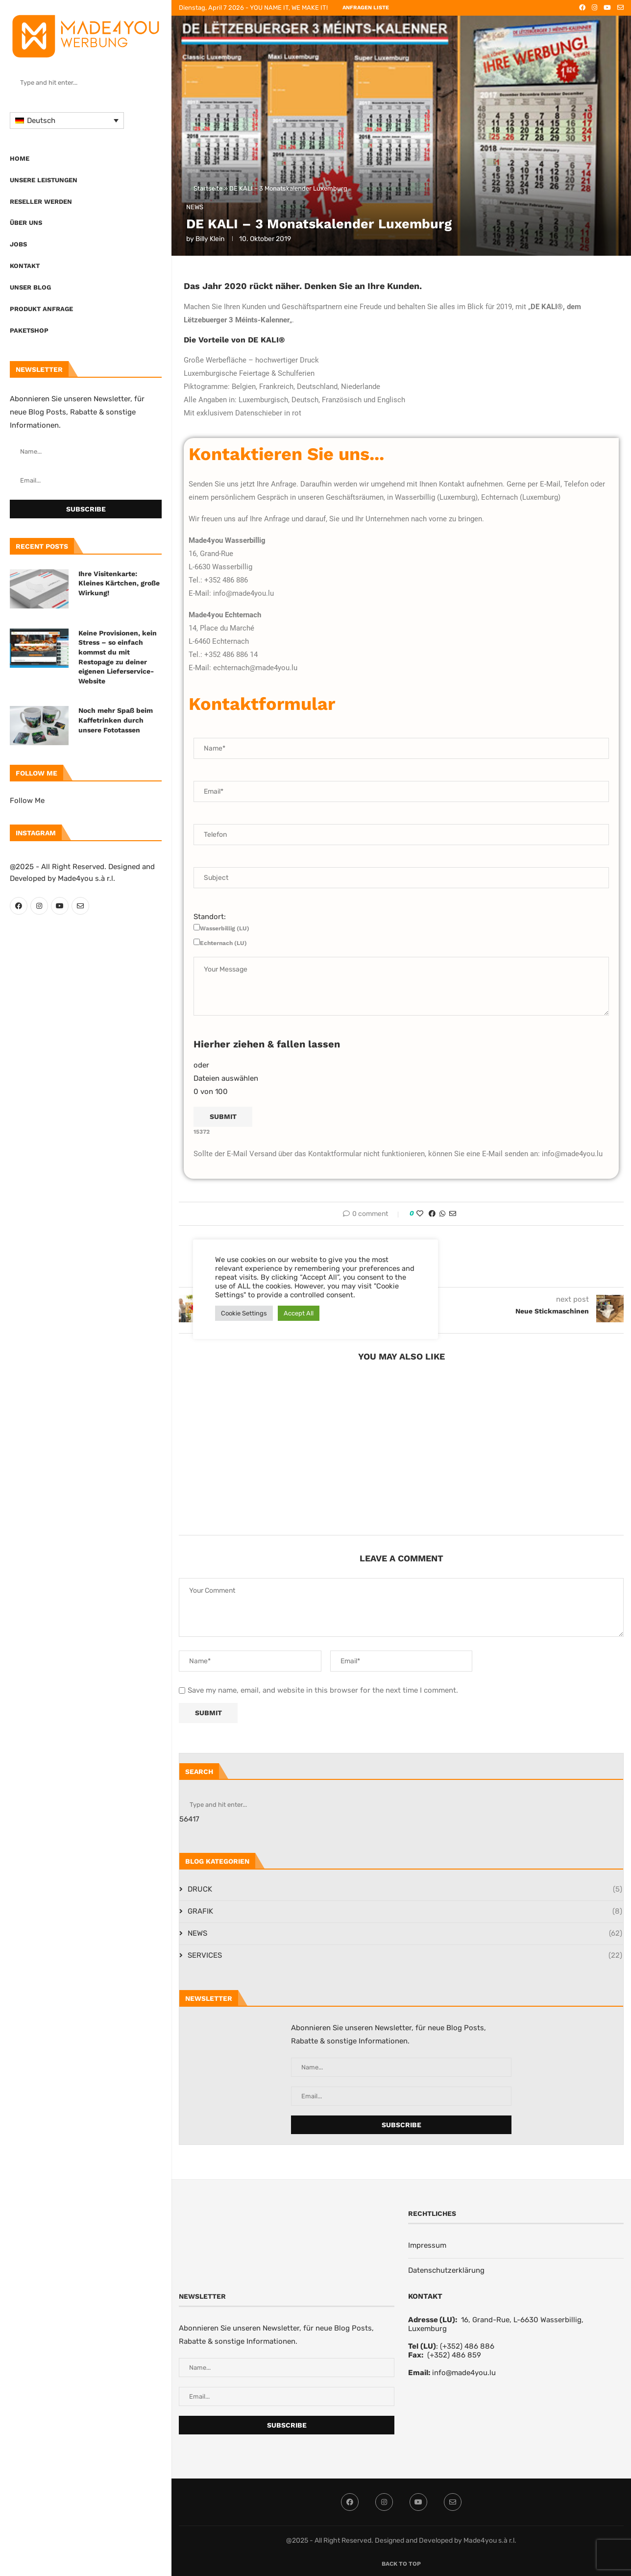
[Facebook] (18, 906)
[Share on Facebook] (432, 1214)
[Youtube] (60, 906)
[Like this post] (419, 1214)
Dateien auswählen (226, 1078)
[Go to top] (401, 2563)
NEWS (405, 1933)
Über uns (26, 222)
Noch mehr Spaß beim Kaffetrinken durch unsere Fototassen (115, 719)
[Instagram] (39, 906)
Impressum (427, 2245)
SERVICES (405, 1955)
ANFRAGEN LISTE (365, 7)
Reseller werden (41, 201)
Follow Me (27, 800)
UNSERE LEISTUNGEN (43, 180)
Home (19, 158)
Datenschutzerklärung (446, 2270)
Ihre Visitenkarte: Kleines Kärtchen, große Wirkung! (119, 583)
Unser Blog (30, 287)
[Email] (80, 906)
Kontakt (25, 265)
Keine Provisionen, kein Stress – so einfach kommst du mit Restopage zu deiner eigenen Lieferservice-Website (117, 657)
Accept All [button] (299, 1313)
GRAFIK (405, 1911)
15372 (202, 1131)
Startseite (208, 188)
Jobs (18, 244)
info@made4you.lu (464, 2372)
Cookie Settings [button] (244, 1313)
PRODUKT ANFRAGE (41, 309)
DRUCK (405, 1889)
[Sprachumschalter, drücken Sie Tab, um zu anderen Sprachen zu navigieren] (67, 120)
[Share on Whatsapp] (442, 1214)
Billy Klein (209, 239)
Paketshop (29, 330)
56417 (189, 1819)
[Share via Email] (452, 1214)
